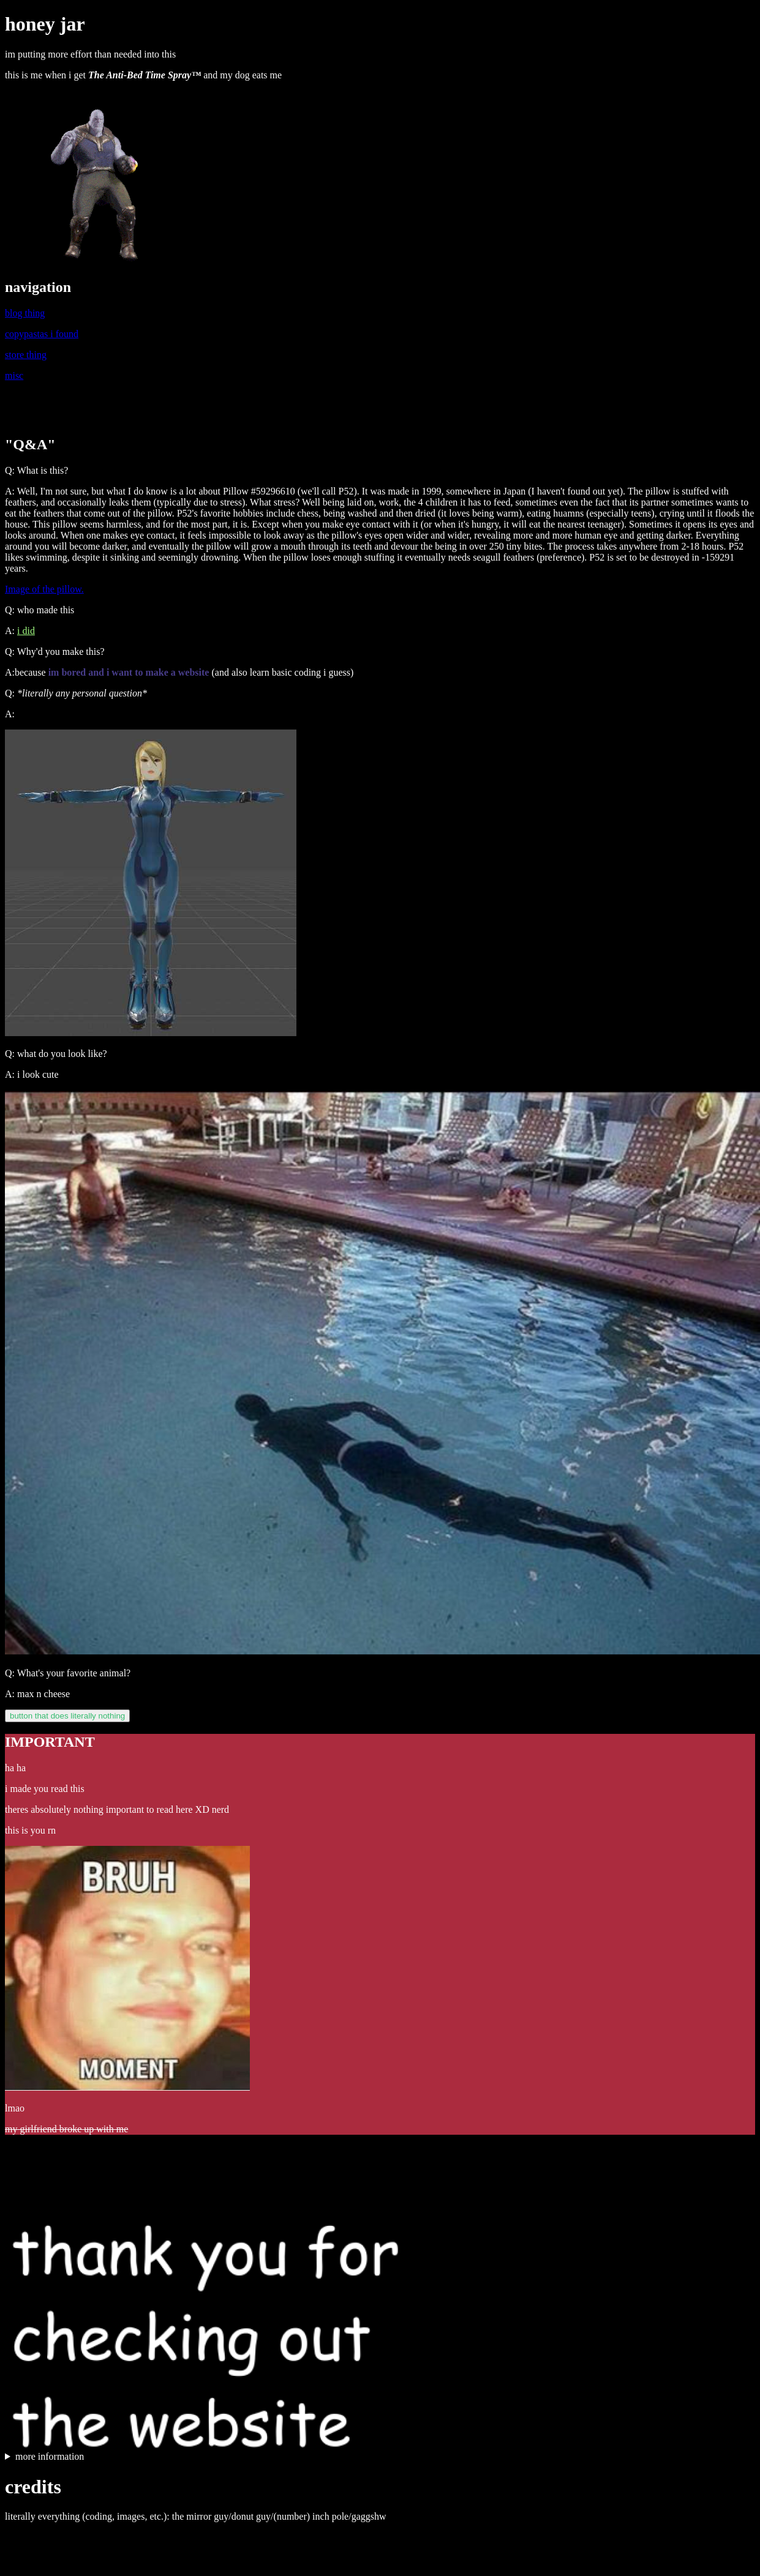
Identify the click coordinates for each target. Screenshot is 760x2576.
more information (49, 2456)
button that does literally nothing (67, 1715)
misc (14, 375)
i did (26, 630)
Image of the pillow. (44, 589)
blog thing (25, 313)
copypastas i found (41, 334)
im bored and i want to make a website (128, 672)
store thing (26, 354)
